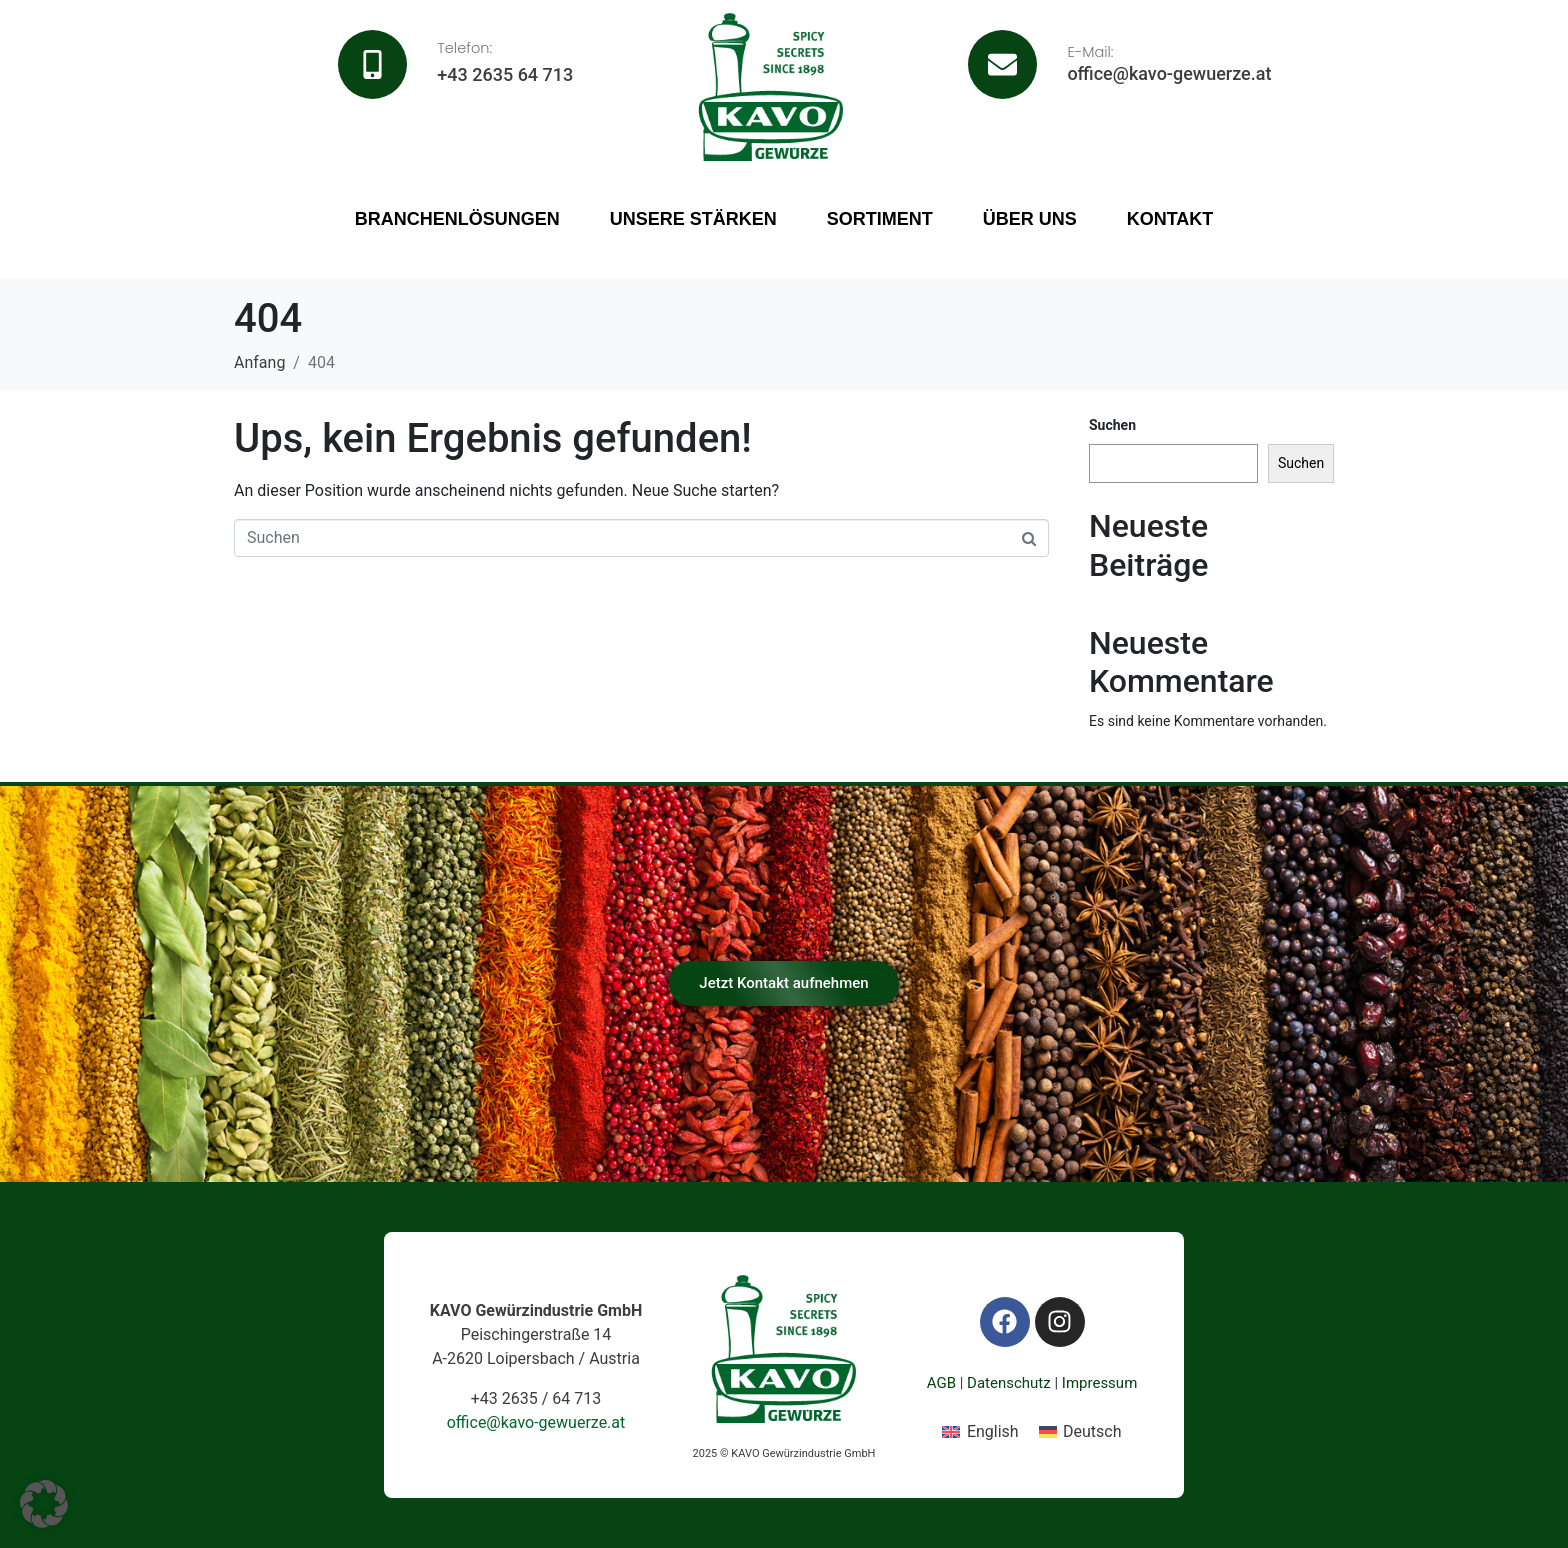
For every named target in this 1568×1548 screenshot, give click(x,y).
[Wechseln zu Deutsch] (1080, 1432)
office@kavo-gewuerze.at (1169, 73)
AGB (941, 1383)
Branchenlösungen (457, 219)
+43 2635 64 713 (505, 74)
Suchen (1112, 425)
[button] (44, 1504)
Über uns (1030, 219)
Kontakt (1170, 219)
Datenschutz (1009, 1383)
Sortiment (880, 219)
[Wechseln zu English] (980, 1432)
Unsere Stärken (693, 219)
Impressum (1099, 1383)
